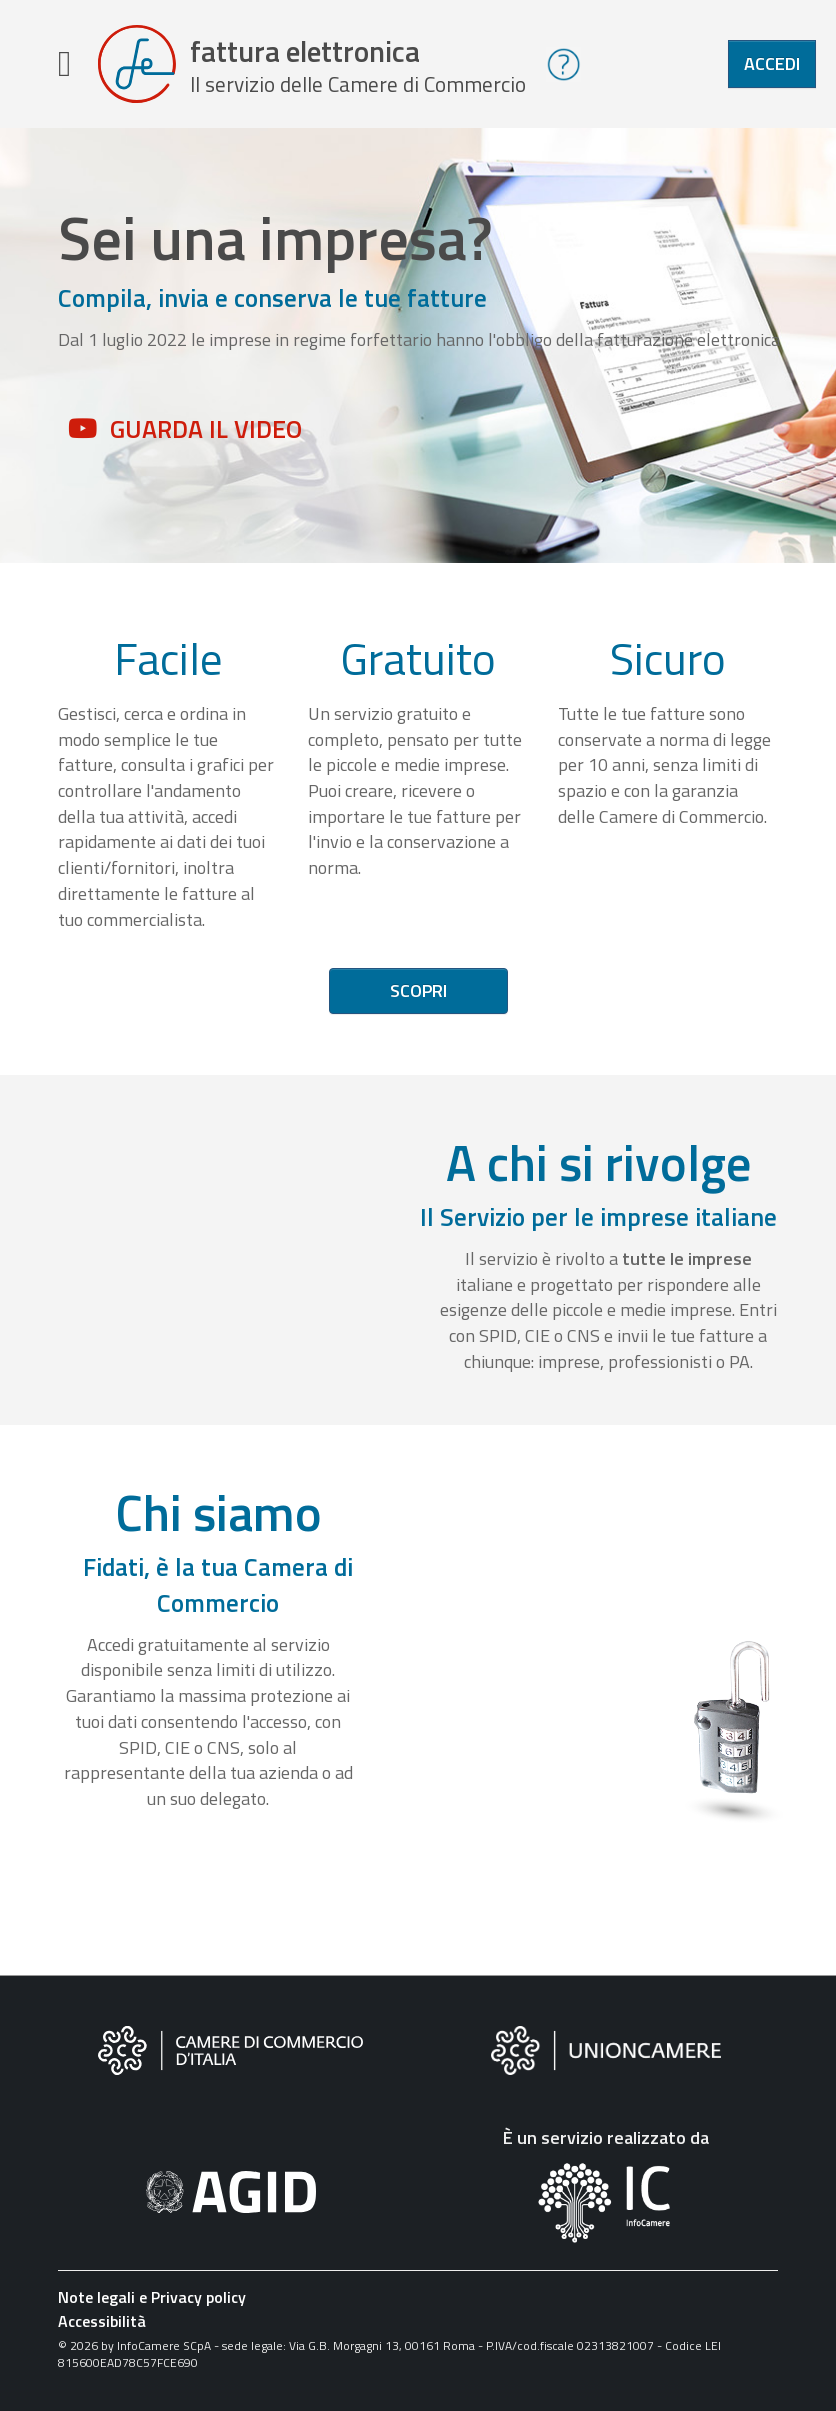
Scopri (418, 990)
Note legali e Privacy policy (152, 2297)
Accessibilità (102, 2321)
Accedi (772, 63)
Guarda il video (206, 429)
